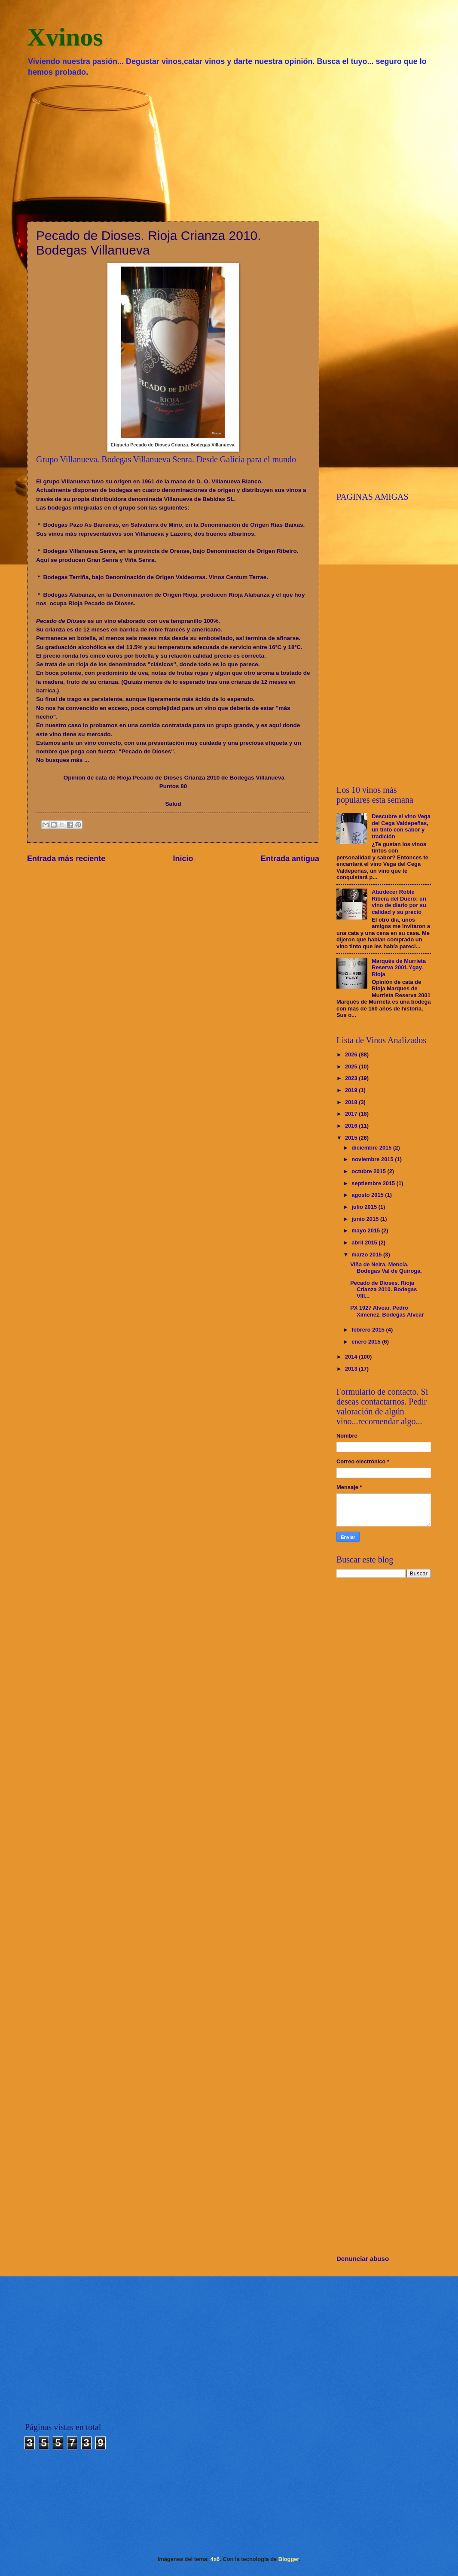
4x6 (215, 2559)
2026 (352, 1054)
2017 (352, 1114)
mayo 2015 (366, 1230)
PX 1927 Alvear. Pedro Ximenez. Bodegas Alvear (387, 1311)
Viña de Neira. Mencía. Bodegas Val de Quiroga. (386, 1267)
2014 (352, 1356)
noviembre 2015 (373, 1159)
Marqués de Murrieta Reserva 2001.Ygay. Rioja (399, 967)
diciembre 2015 (372, 1147)
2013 (352, 1368)
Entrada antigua (290, 858)
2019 (352, 1090)
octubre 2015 (369, 1171)
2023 (352, 1078)
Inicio (183, 858)
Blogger (288, 2559)
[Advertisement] (229, 148)
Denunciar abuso (362, 2258)
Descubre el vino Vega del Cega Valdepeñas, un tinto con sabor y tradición (401, 826)
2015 (352, 1138)
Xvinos (65, 37)
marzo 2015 (367, 1254)
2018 (352, 1102)
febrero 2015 (368, 1329)
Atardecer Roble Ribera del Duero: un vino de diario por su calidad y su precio (399, 902)
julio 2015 (364, 1207)
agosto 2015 (368, 1195)
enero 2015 (366, 1341)
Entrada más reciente (66, 858)
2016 (352, 1126)
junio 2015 (365, 1219)
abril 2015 (365, 1242)
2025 (352, 1066)
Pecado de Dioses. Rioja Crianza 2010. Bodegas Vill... (383, 1289)
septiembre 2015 (374, 1183)
